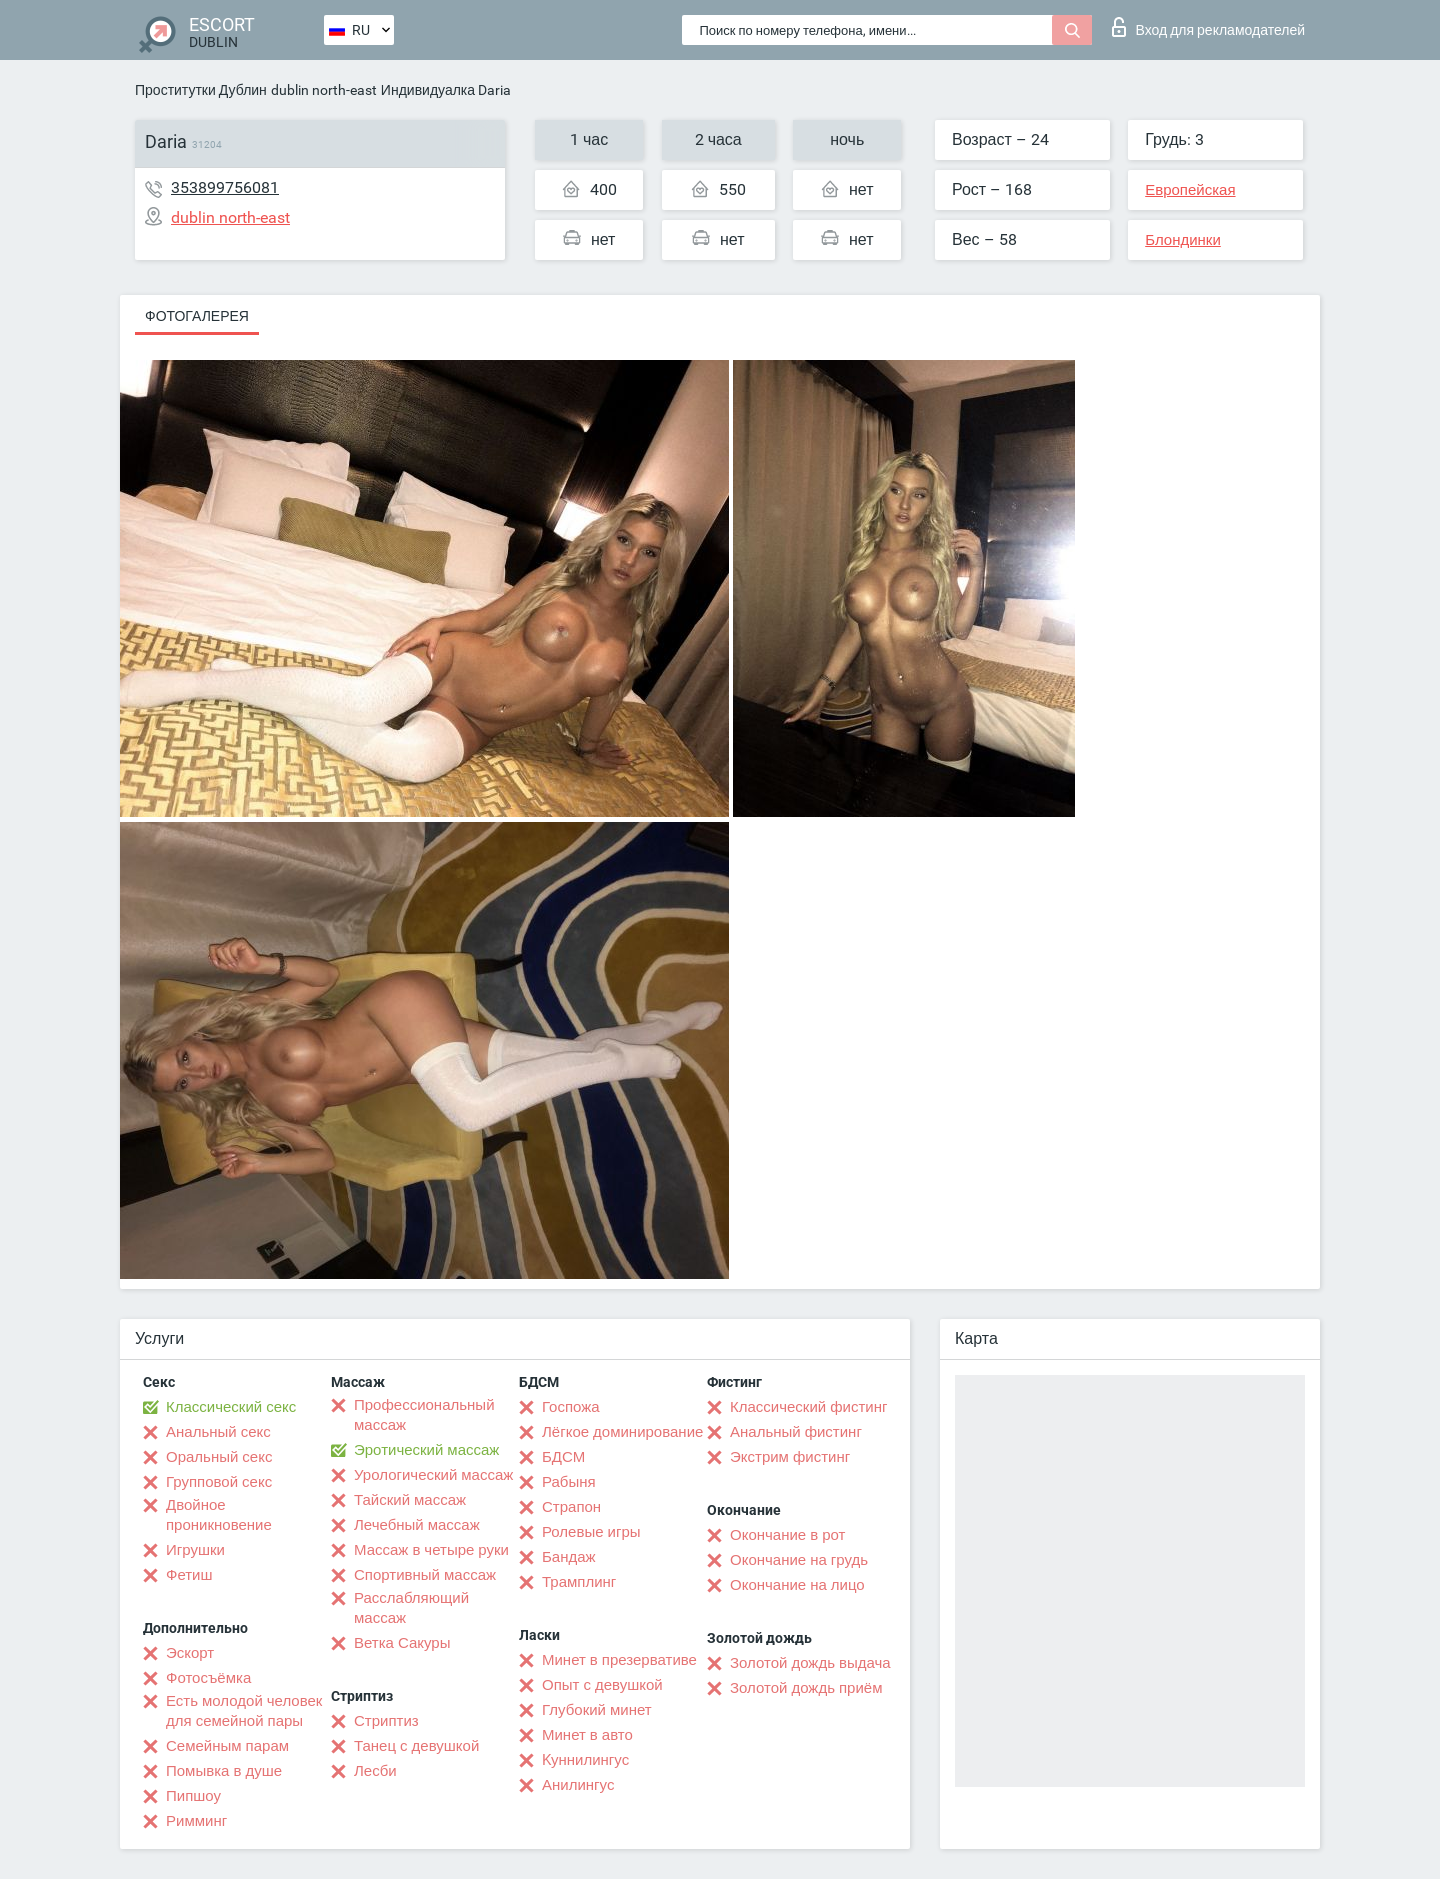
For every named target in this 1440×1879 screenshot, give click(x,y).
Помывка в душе (224, 1771)
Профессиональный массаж (424, 1415)
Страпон (571, 1507)
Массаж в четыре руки (431, 1550)
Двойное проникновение (219, 1515)
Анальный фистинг (796, 1432)
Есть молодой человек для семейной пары (244, 1711)
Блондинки (1183, 240)
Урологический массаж (433, 1475)
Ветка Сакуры (402, 1643)
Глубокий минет (597, 1710)
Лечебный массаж (417, 1525)
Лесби (375, 1771)
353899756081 (225, 187)
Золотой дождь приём (806, 1688)
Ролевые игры (591, 1532)
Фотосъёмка (208, 1678)
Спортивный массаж (425, 1575)
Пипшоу (193, 1796)
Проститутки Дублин (201, 90)
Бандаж (569, 1557)
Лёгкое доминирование (622, 1432)
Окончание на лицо (797, 1585)
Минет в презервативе (619, 1660)
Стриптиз (386, 1721)
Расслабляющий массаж (411, 1608)
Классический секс (231, 1407)
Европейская (1190, 190)
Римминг (196, 1821)
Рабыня (569, 1482)
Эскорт (190, 1653)
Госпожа (571, 1407)
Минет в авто (587, 1735)
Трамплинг (579, 1582)
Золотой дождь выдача (810, 1663)
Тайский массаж (410, 1500)
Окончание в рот (787, 1535)
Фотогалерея (197, 316)
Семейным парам (227, 1746)
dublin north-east (324, 90)
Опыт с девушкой (602, 1685)
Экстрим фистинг (790, 1457)
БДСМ (563, 1457)
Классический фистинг (808, 1407)
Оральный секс (219, 1457)
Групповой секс (219, 1482)
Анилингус (578, 1785)
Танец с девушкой (416, 1746)
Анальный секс (218, 1432)
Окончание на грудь (799, 1560)
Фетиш (189, 1575)
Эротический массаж (426, 1450)
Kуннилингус (585, 1760)
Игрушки (195, 1550)
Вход (1208, 27)
